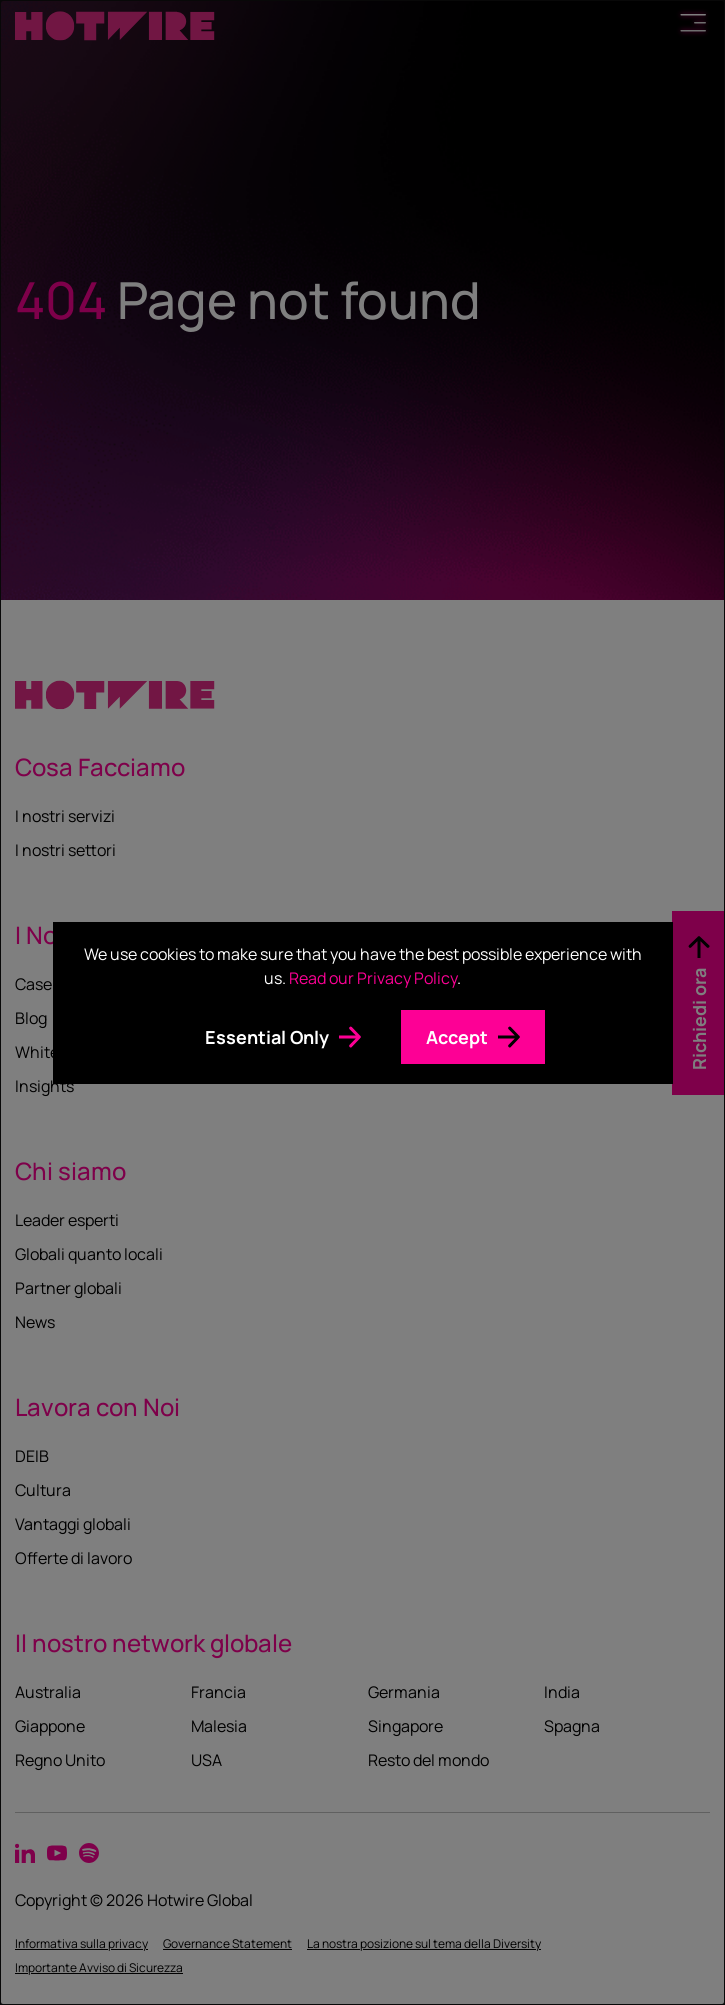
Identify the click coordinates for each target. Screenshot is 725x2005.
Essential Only (267, 1037)
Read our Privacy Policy (373, 978)
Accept (457, 1037)
